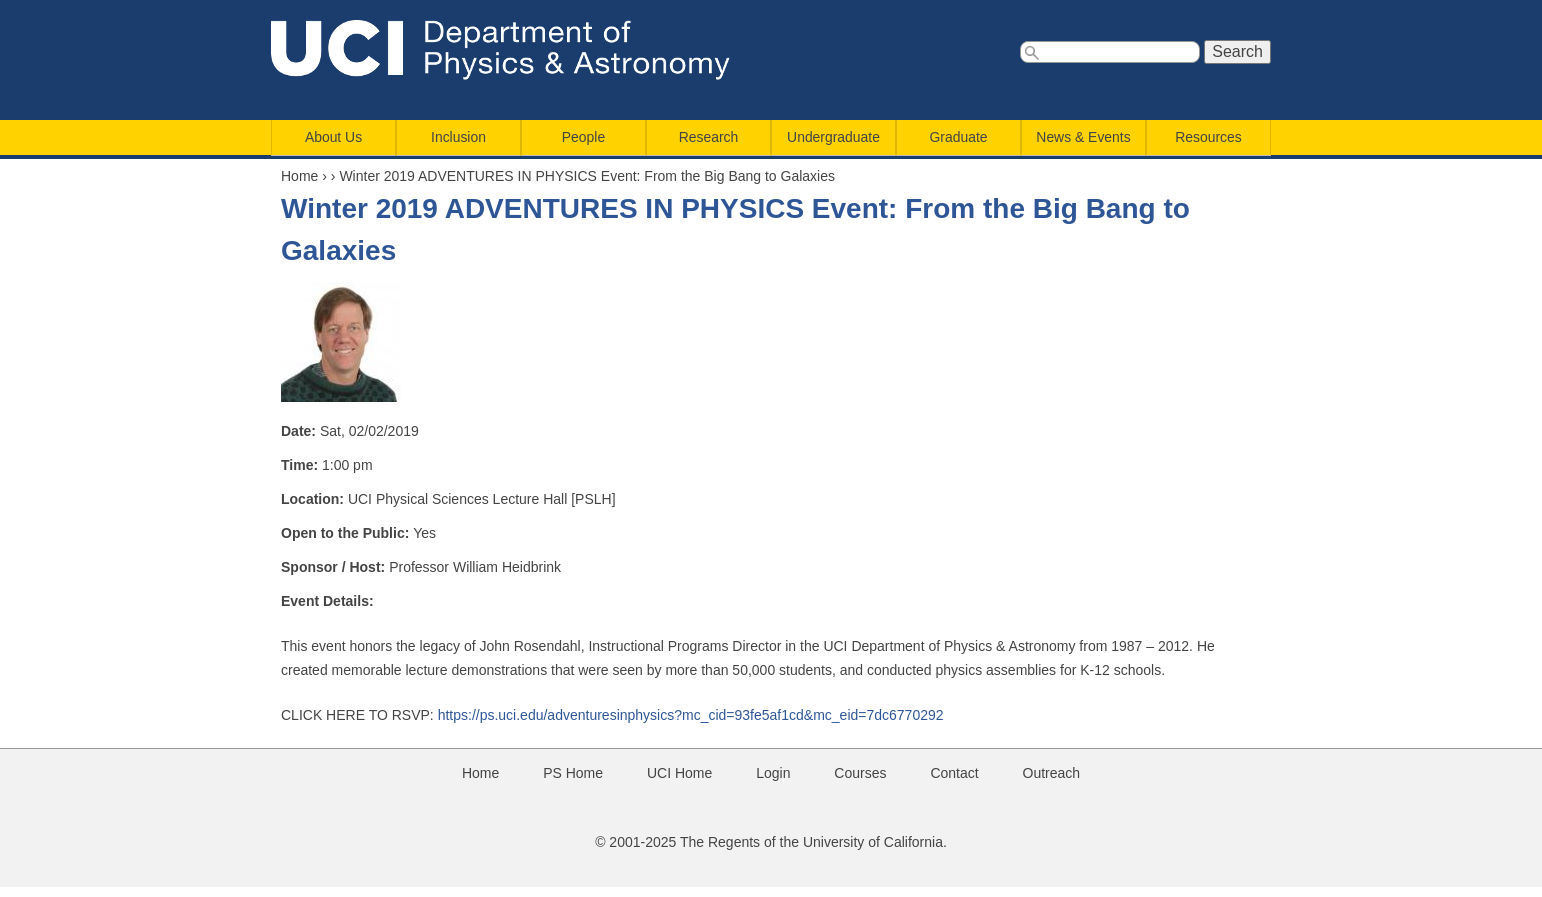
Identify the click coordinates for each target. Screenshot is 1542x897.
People (583, 137)
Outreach (1052, 773)
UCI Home (679, 773)
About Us (333, 137)
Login (773, 773)
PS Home (573, 773)
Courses (860, 773)
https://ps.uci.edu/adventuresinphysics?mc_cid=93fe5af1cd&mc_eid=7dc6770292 (691, 715)
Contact (954, 773)
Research (709, 137)
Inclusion (458, 137)
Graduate (959, 137)
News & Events (1083, 137)
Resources (1208, 137)
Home (299, 176)
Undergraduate (833, 137)
